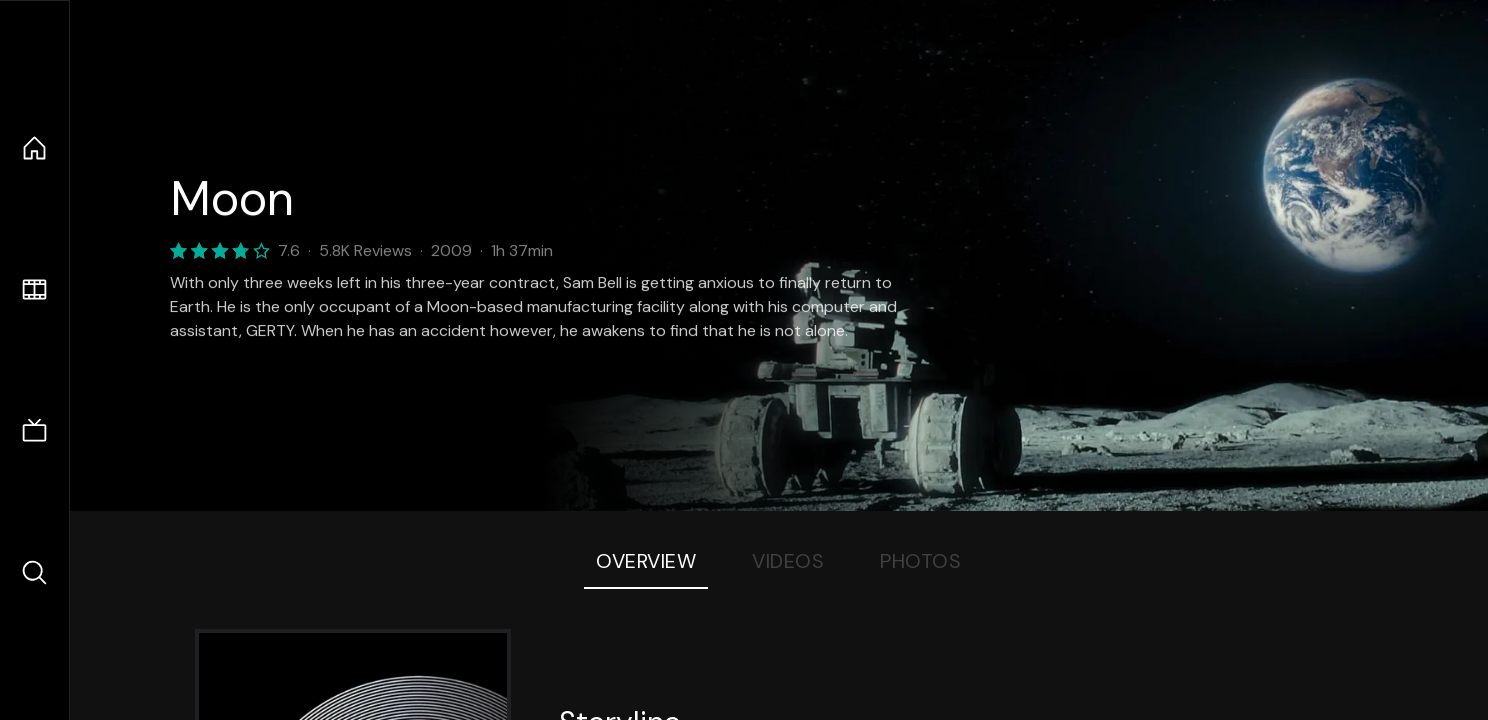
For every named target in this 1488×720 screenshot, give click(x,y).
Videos (788, 561)
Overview (646, 561)
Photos (920, 561)
